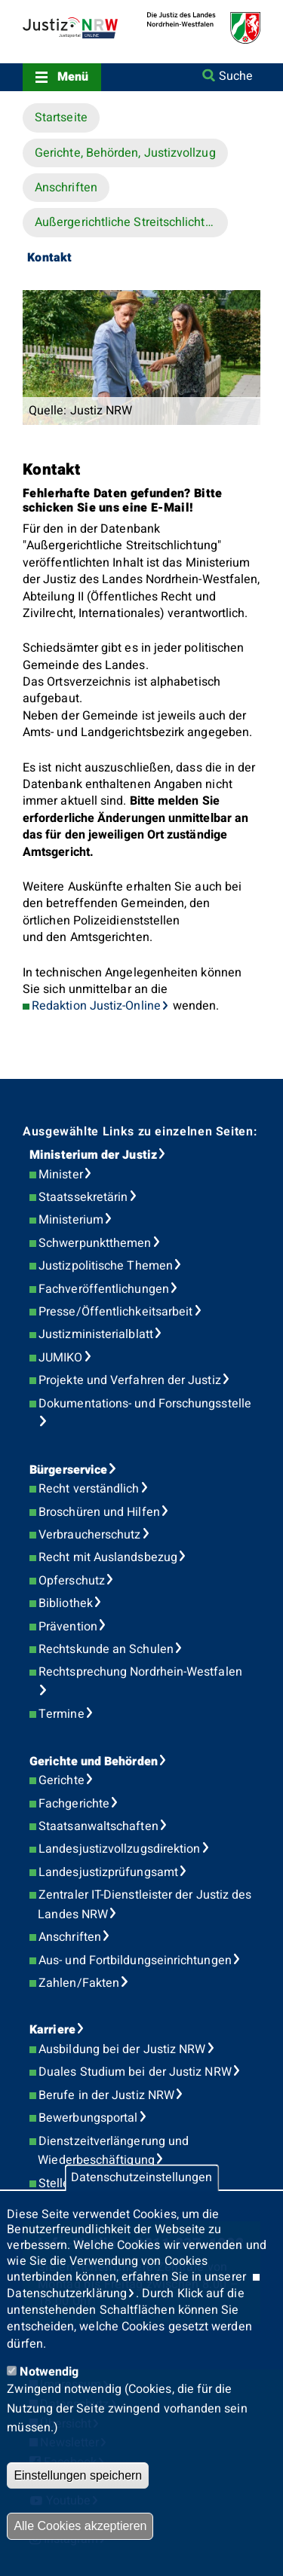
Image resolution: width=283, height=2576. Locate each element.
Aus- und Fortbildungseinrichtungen (135, 1960)
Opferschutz (71, 1581)
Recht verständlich (88, 1489)
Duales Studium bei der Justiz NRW (135, 2072)
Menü (72, 77)
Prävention (67, 1627)
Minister (60, 1175)
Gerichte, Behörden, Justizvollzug (125, 153)
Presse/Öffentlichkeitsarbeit (115, 1312)
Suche (236, 76)
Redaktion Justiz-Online (96, 1006)
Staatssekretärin (83, 1197)
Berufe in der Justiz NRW (106, 2095)
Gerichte (61, 1780)
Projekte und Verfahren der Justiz (129, 1380)
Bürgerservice (68, 1470)
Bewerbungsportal (87, 2118)
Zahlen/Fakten (78, 1983)
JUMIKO (60, 1358)
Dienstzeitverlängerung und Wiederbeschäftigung (113, 2151)
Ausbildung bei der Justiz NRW (121, 2049)
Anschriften (66, 188)
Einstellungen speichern (78, 2475)
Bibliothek (65, 1603)
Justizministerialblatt (95, 1334)
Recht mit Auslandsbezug (107, 1557)
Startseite (61, 117)
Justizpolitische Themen (105, 1266)
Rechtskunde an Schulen (106, 1649)
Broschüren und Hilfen (99, 1512)
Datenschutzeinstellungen (141, 2177)
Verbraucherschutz (89, 1535)
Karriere (52, 2030)
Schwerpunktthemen (94, 1243)
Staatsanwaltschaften (98, 1826)
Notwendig (49, 2372)
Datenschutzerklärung (67, 2293)
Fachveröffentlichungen (103, 1289)
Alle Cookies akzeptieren (80, 2525)
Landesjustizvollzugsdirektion (119, 1849)
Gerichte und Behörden (93, 1761)
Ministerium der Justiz (93, 1155)
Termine (61, 1714)
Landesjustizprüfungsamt (108, 1872)
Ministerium (70, 1220)
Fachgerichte (73, 1804)
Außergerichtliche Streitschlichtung (130, 222)
